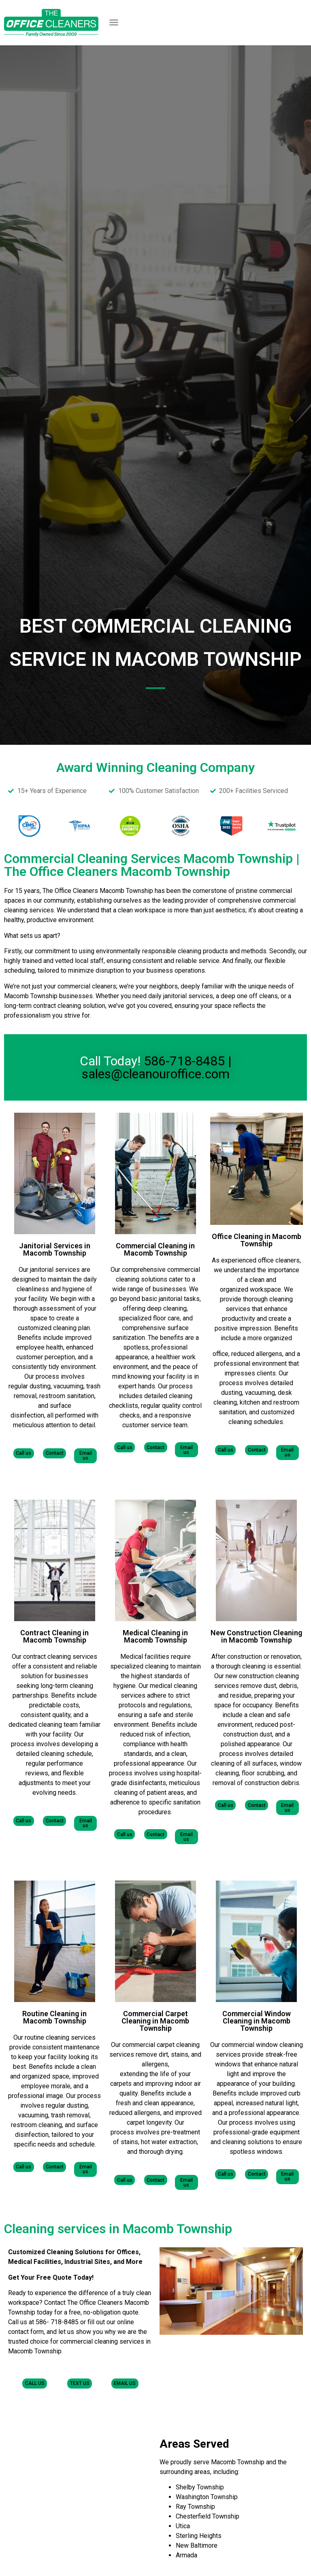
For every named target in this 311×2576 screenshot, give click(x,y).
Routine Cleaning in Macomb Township (54, 2017)
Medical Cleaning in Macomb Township (155, 1636)
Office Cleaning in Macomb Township (256, 1240)
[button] (114, 22)
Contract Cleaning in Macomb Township (54, 1636)
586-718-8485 (184, 1061)
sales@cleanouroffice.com (156, 1074)
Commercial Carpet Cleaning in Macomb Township (155, 2020)
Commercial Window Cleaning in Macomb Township (256, 2020)
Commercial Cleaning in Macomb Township (155, 1249)
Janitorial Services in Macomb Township (54, 1249)
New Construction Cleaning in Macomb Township (256, 1636)
